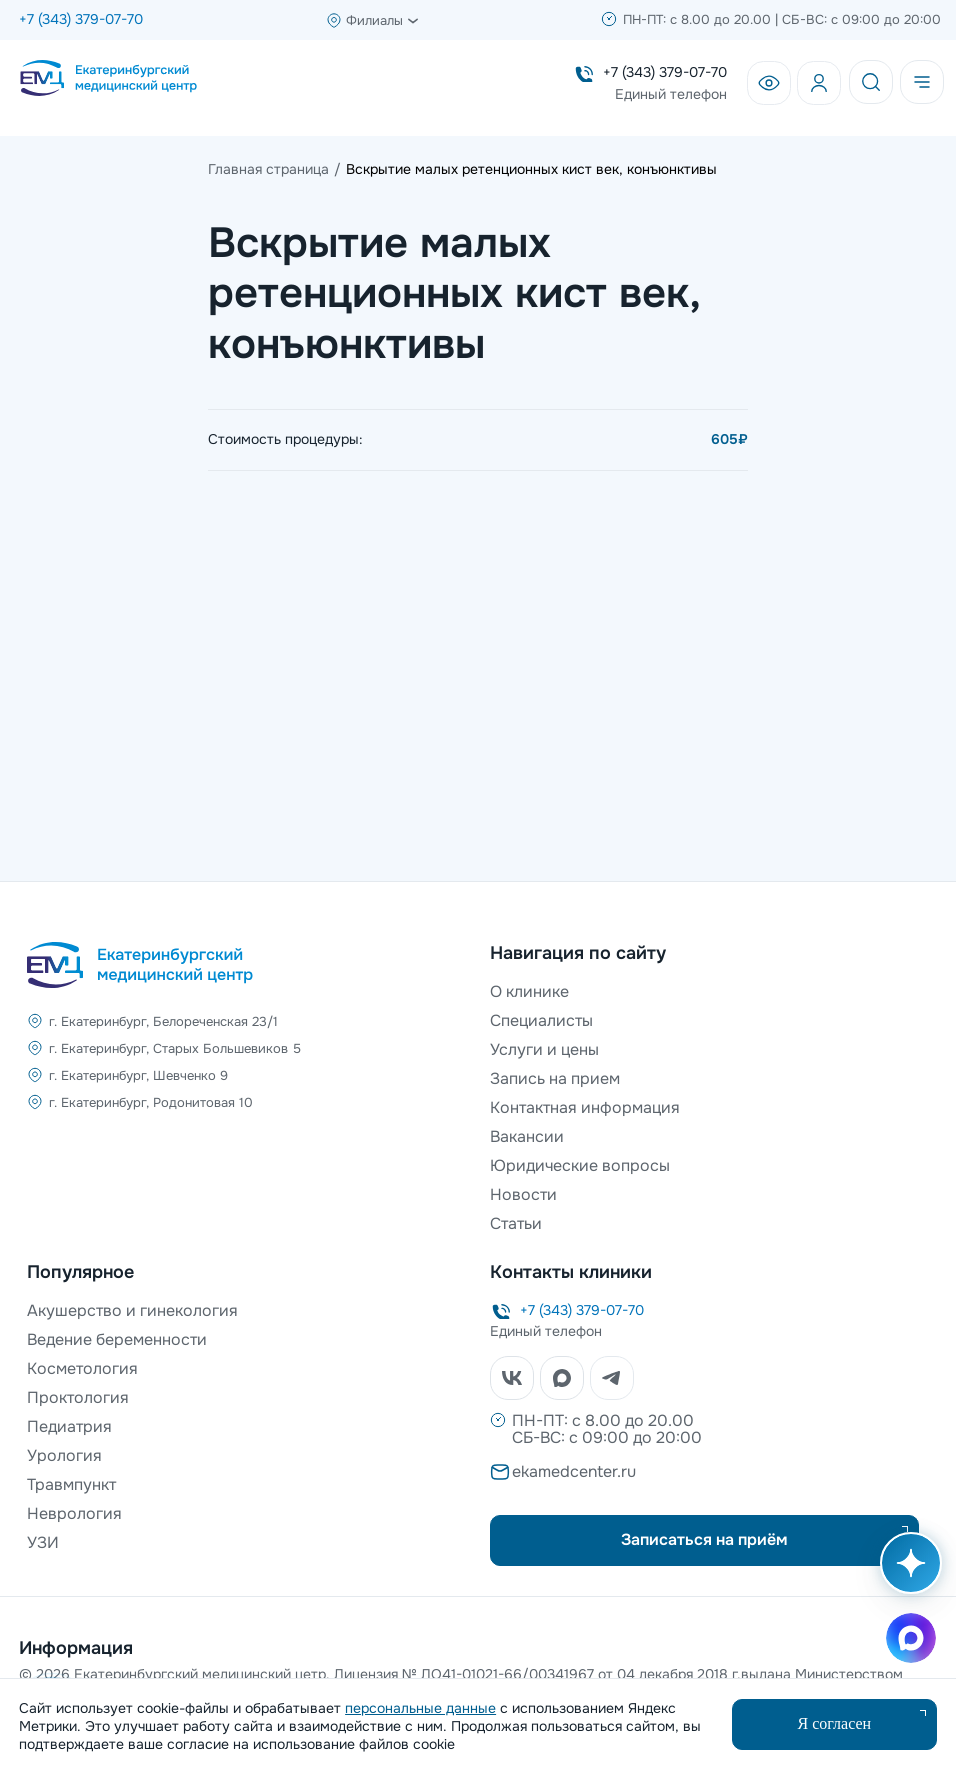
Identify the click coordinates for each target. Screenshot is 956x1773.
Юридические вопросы (580, 1165)
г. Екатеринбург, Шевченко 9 (138, 1075)
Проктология (78, 1397)
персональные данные (420, 1708)
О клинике (529, 991)
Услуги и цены (544, 1049)
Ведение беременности (117, 1339)
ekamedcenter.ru (574, 1471)
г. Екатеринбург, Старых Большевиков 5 (175, 1048)
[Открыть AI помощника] (907, 1573)
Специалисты (541, 1020)
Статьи (516, 1223)
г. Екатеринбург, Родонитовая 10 (151, 1102)
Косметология (82, 1368)
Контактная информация (585, 1107)
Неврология (74, 1513)
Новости (523, 1194)
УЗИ (43, 1542)
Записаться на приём (704, 1539)
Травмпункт (71, 1484)
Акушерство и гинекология (132, 1310)
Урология (64, 1455)
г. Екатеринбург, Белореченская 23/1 (163, 1021)
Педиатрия (69, 1426)
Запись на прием (555, 1078)
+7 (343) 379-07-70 (81, 19)
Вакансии (527, 1136)
